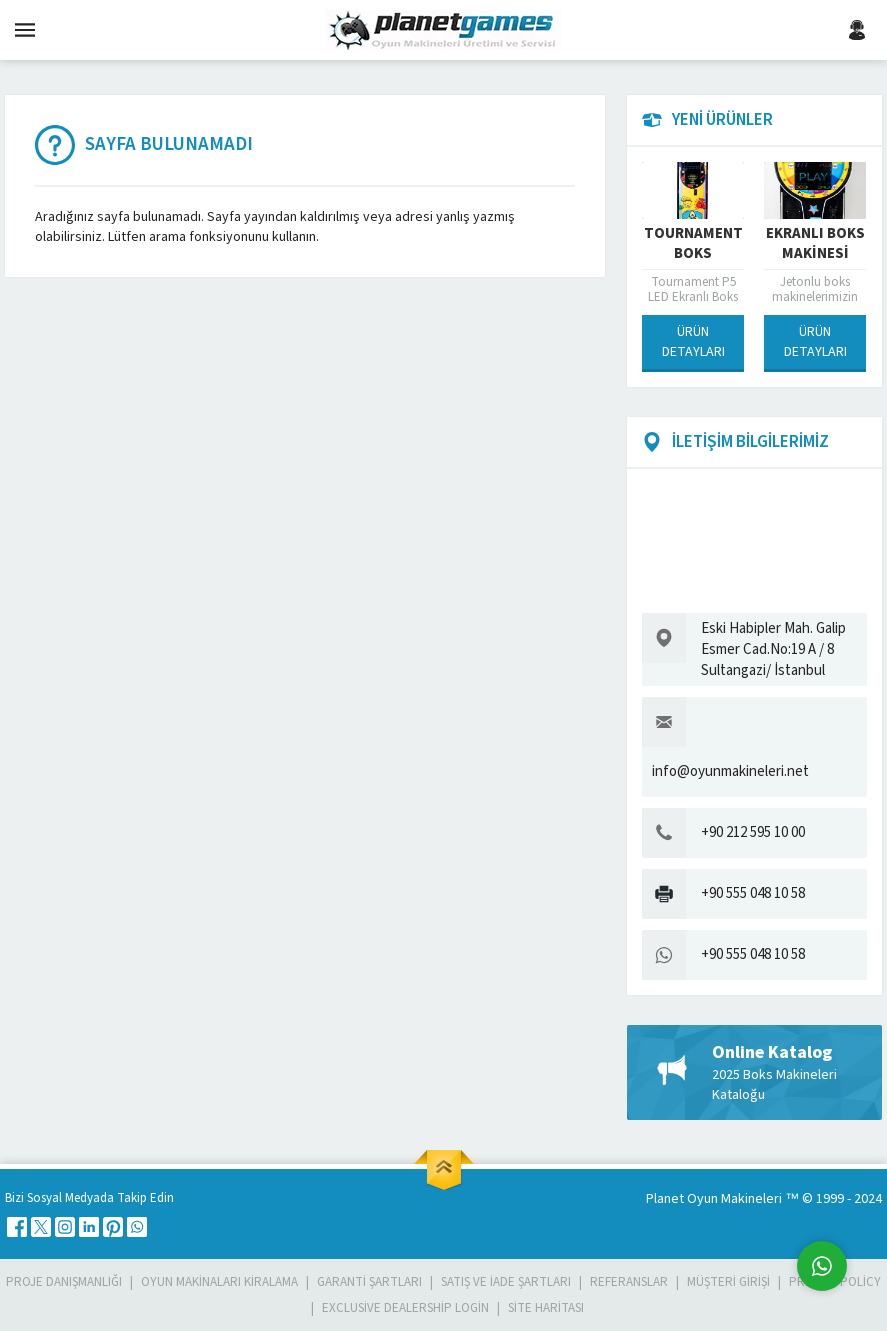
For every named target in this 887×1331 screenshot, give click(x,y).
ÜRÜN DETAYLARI (693, 342)
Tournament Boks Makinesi (693, 254)
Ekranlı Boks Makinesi (815, 244)
